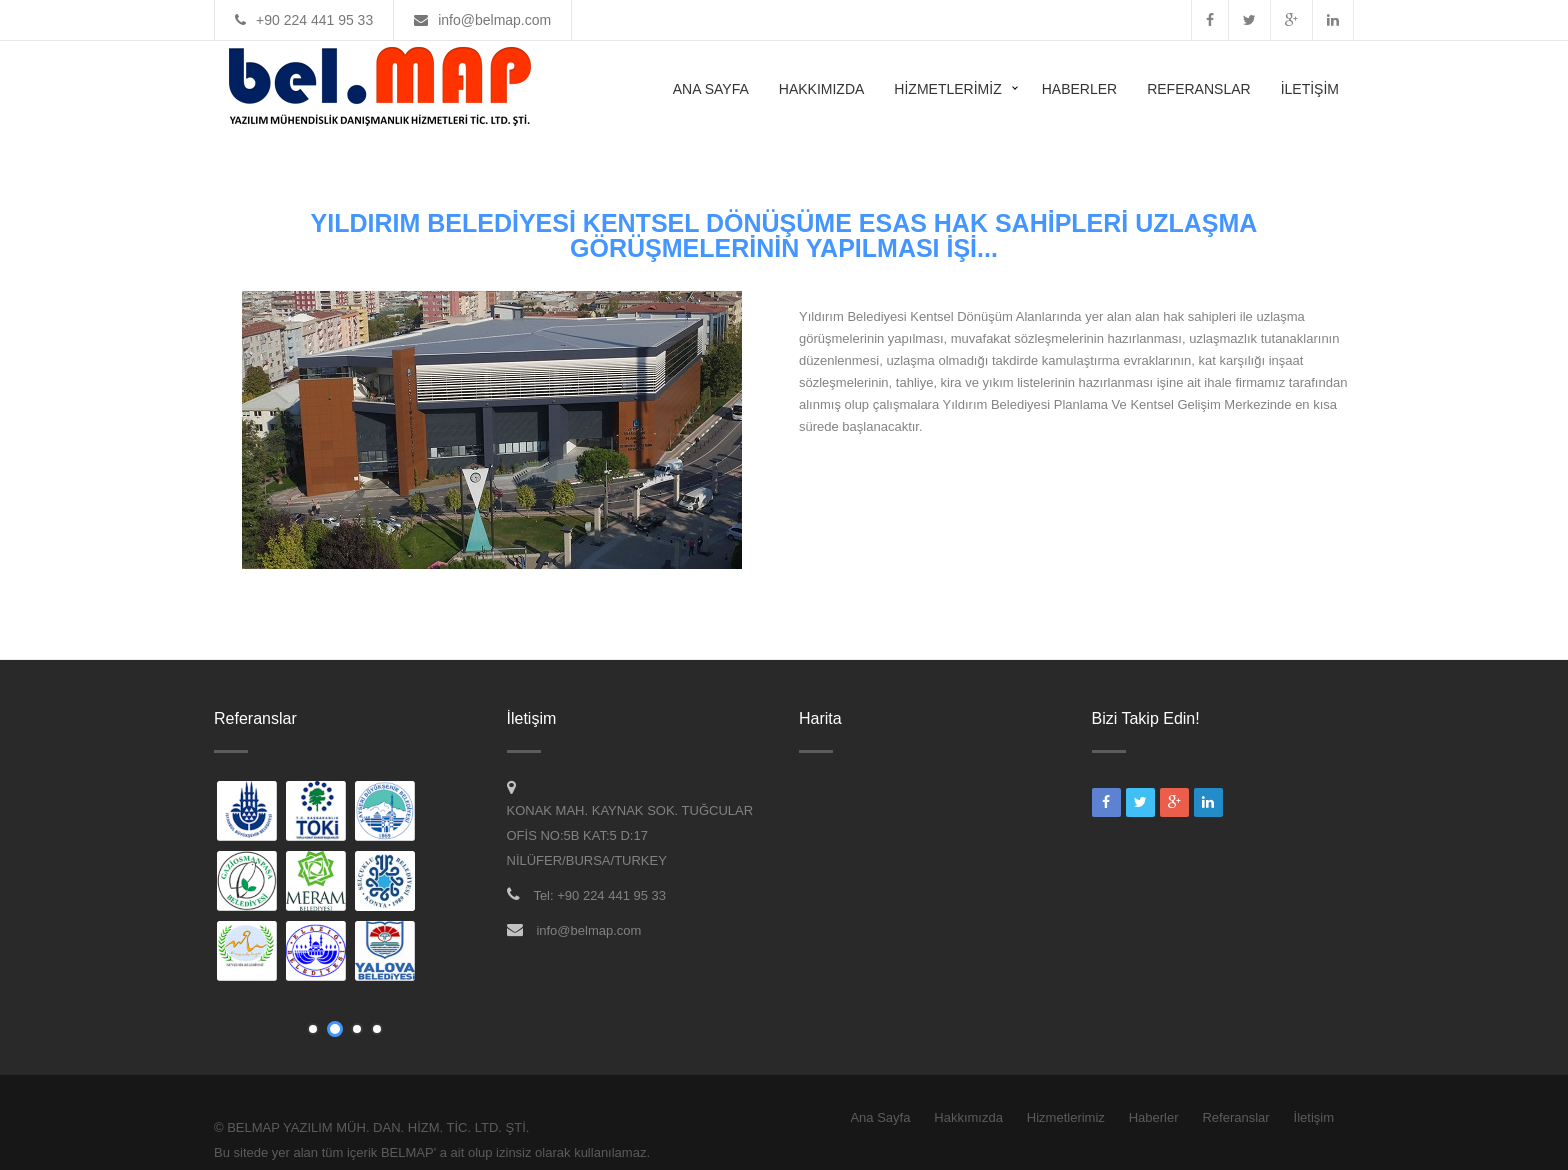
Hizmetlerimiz (947, 89)
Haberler (1079, 89)
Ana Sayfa (711, 89)
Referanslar (1198, 89)
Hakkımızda (822, 89)
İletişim (1310, 89)
